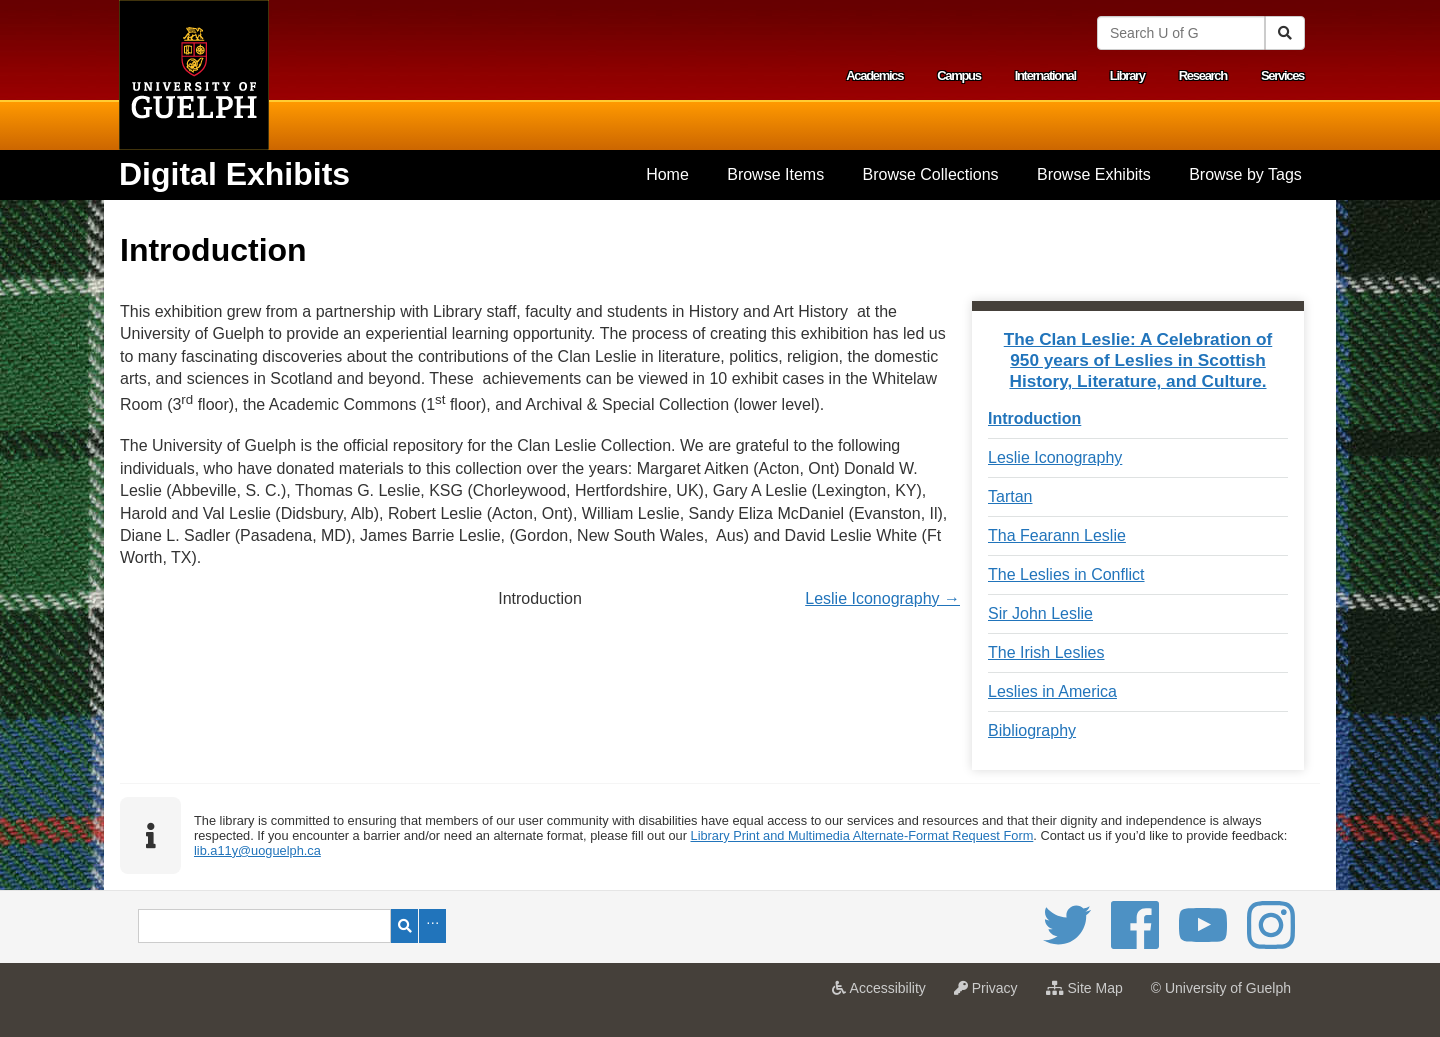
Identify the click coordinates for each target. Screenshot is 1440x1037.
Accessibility (883, 994)
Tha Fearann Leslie (1057, 535)
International (1045, 75)
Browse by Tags (1245, 174)
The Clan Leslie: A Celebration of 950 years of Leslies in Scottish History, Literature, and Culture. (1138, 360)
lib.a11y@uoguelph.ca (257, 850)
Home (667, 174)
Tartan (1010, 496)
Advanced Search (432, 926)
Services (1282, 75)
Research (1203, 75)
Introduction (1034, 418)
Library (1127, 75)
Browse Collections (931, 174)
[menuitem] (667, 175)
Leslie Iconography (1055, 457)
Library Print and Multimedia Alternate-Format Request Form (862, 835)
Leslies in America (1052, 691)
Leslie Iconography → (882, 598)
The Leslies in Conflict (1066, 574)
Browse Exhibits (1094, 174)
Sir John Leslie (1040, 613)
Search (404, 926)
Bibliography (1032, 730)
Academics (874, 75)
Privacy (991, 994)
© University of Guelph (1221, 988)
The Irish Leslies (1046, 652)
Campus (959, 75)
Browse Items (775, 174)
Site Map (1089, 994)
